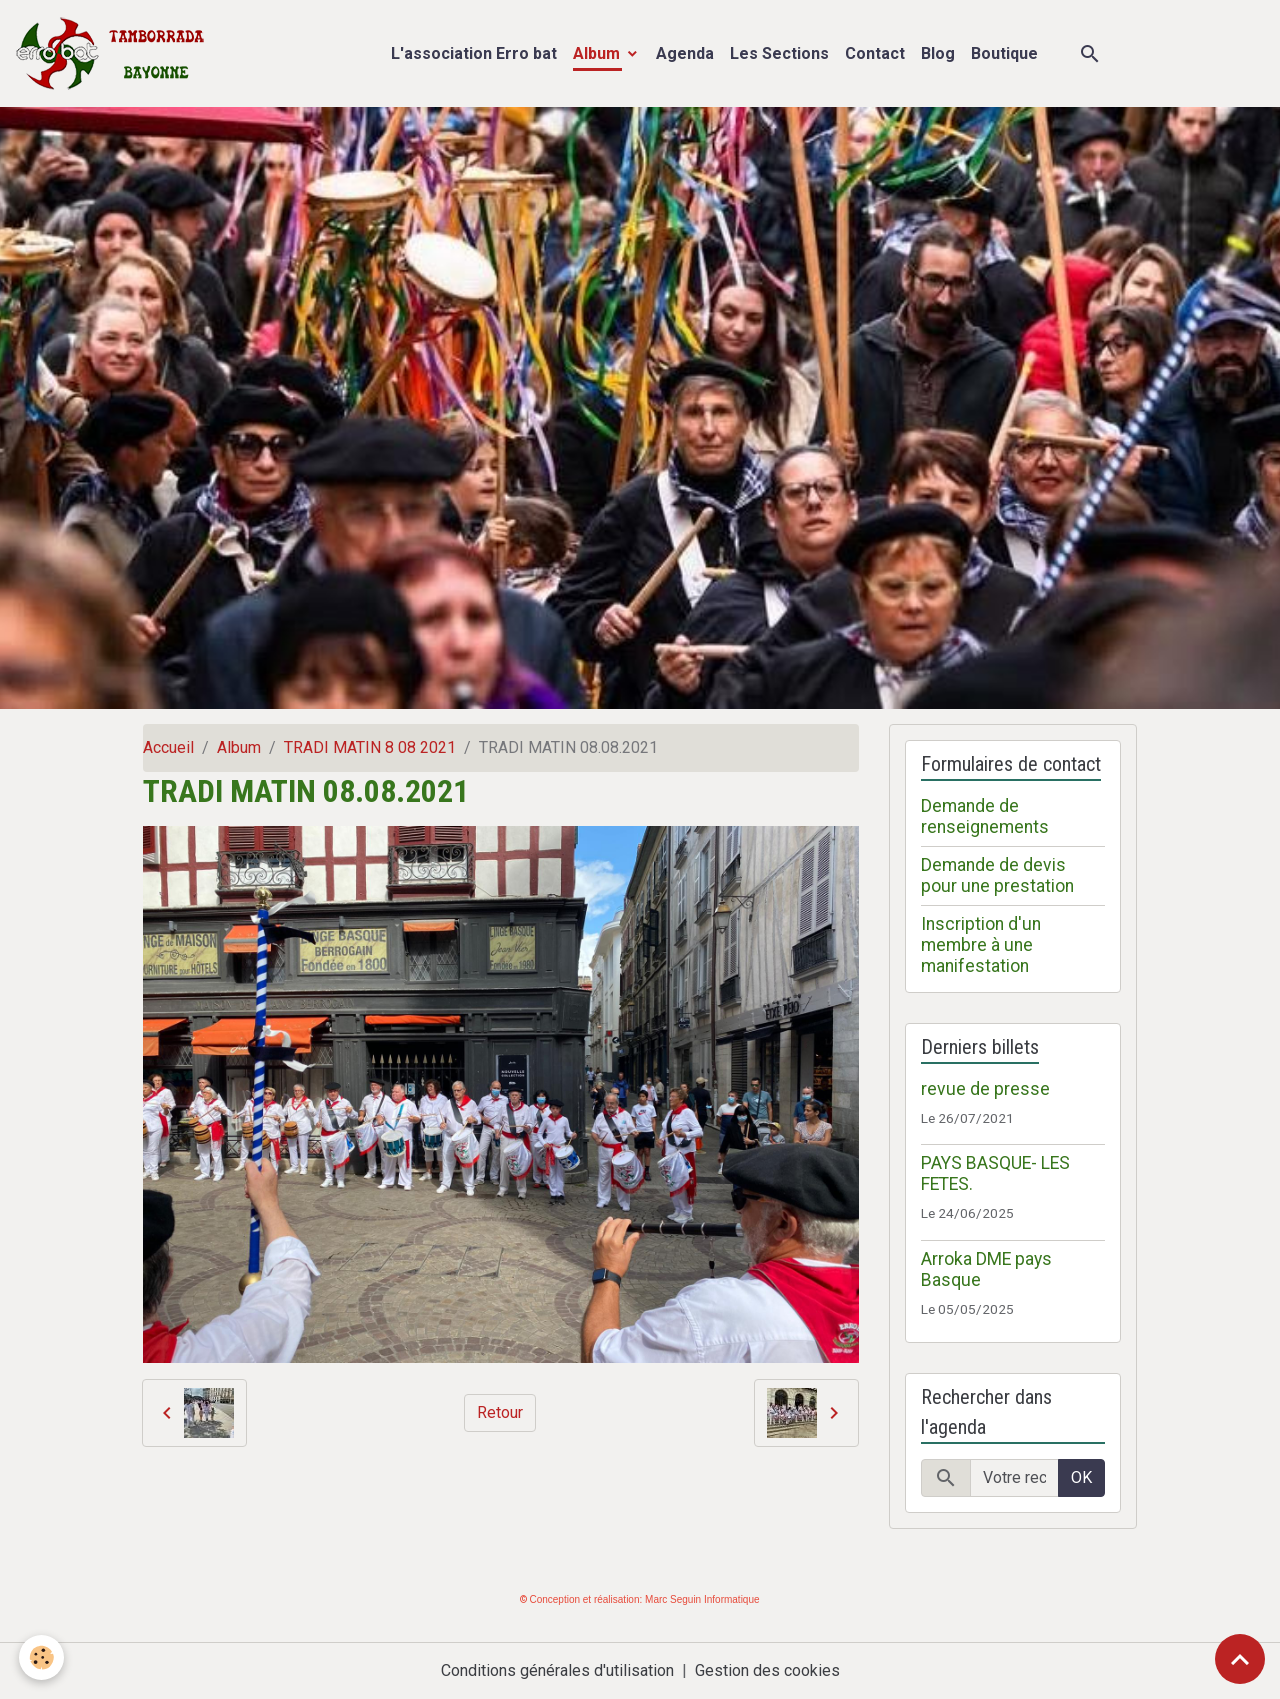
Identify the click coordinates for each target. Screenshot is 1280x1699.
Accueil (168, 747)
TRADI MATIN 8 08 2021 (370, 747)
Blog (938, 53)
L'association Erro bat (474, 53)
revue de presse (985, 1089)
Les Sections (779, 53)
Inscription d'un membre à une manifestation (981, 945)
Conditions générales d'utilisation (557, 1670)
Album (598, 53)
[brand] (114, 53)
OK (1081, 1477)
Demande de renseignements (985, 816)
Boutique (1004, 53)
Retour (500, 1412)
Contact (875, 53)
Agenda (685, 53)
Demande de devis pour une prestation (997, 875)
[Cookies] (42, 1657)
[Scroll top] (1240, 1659)
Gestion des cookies (767, 1670)
